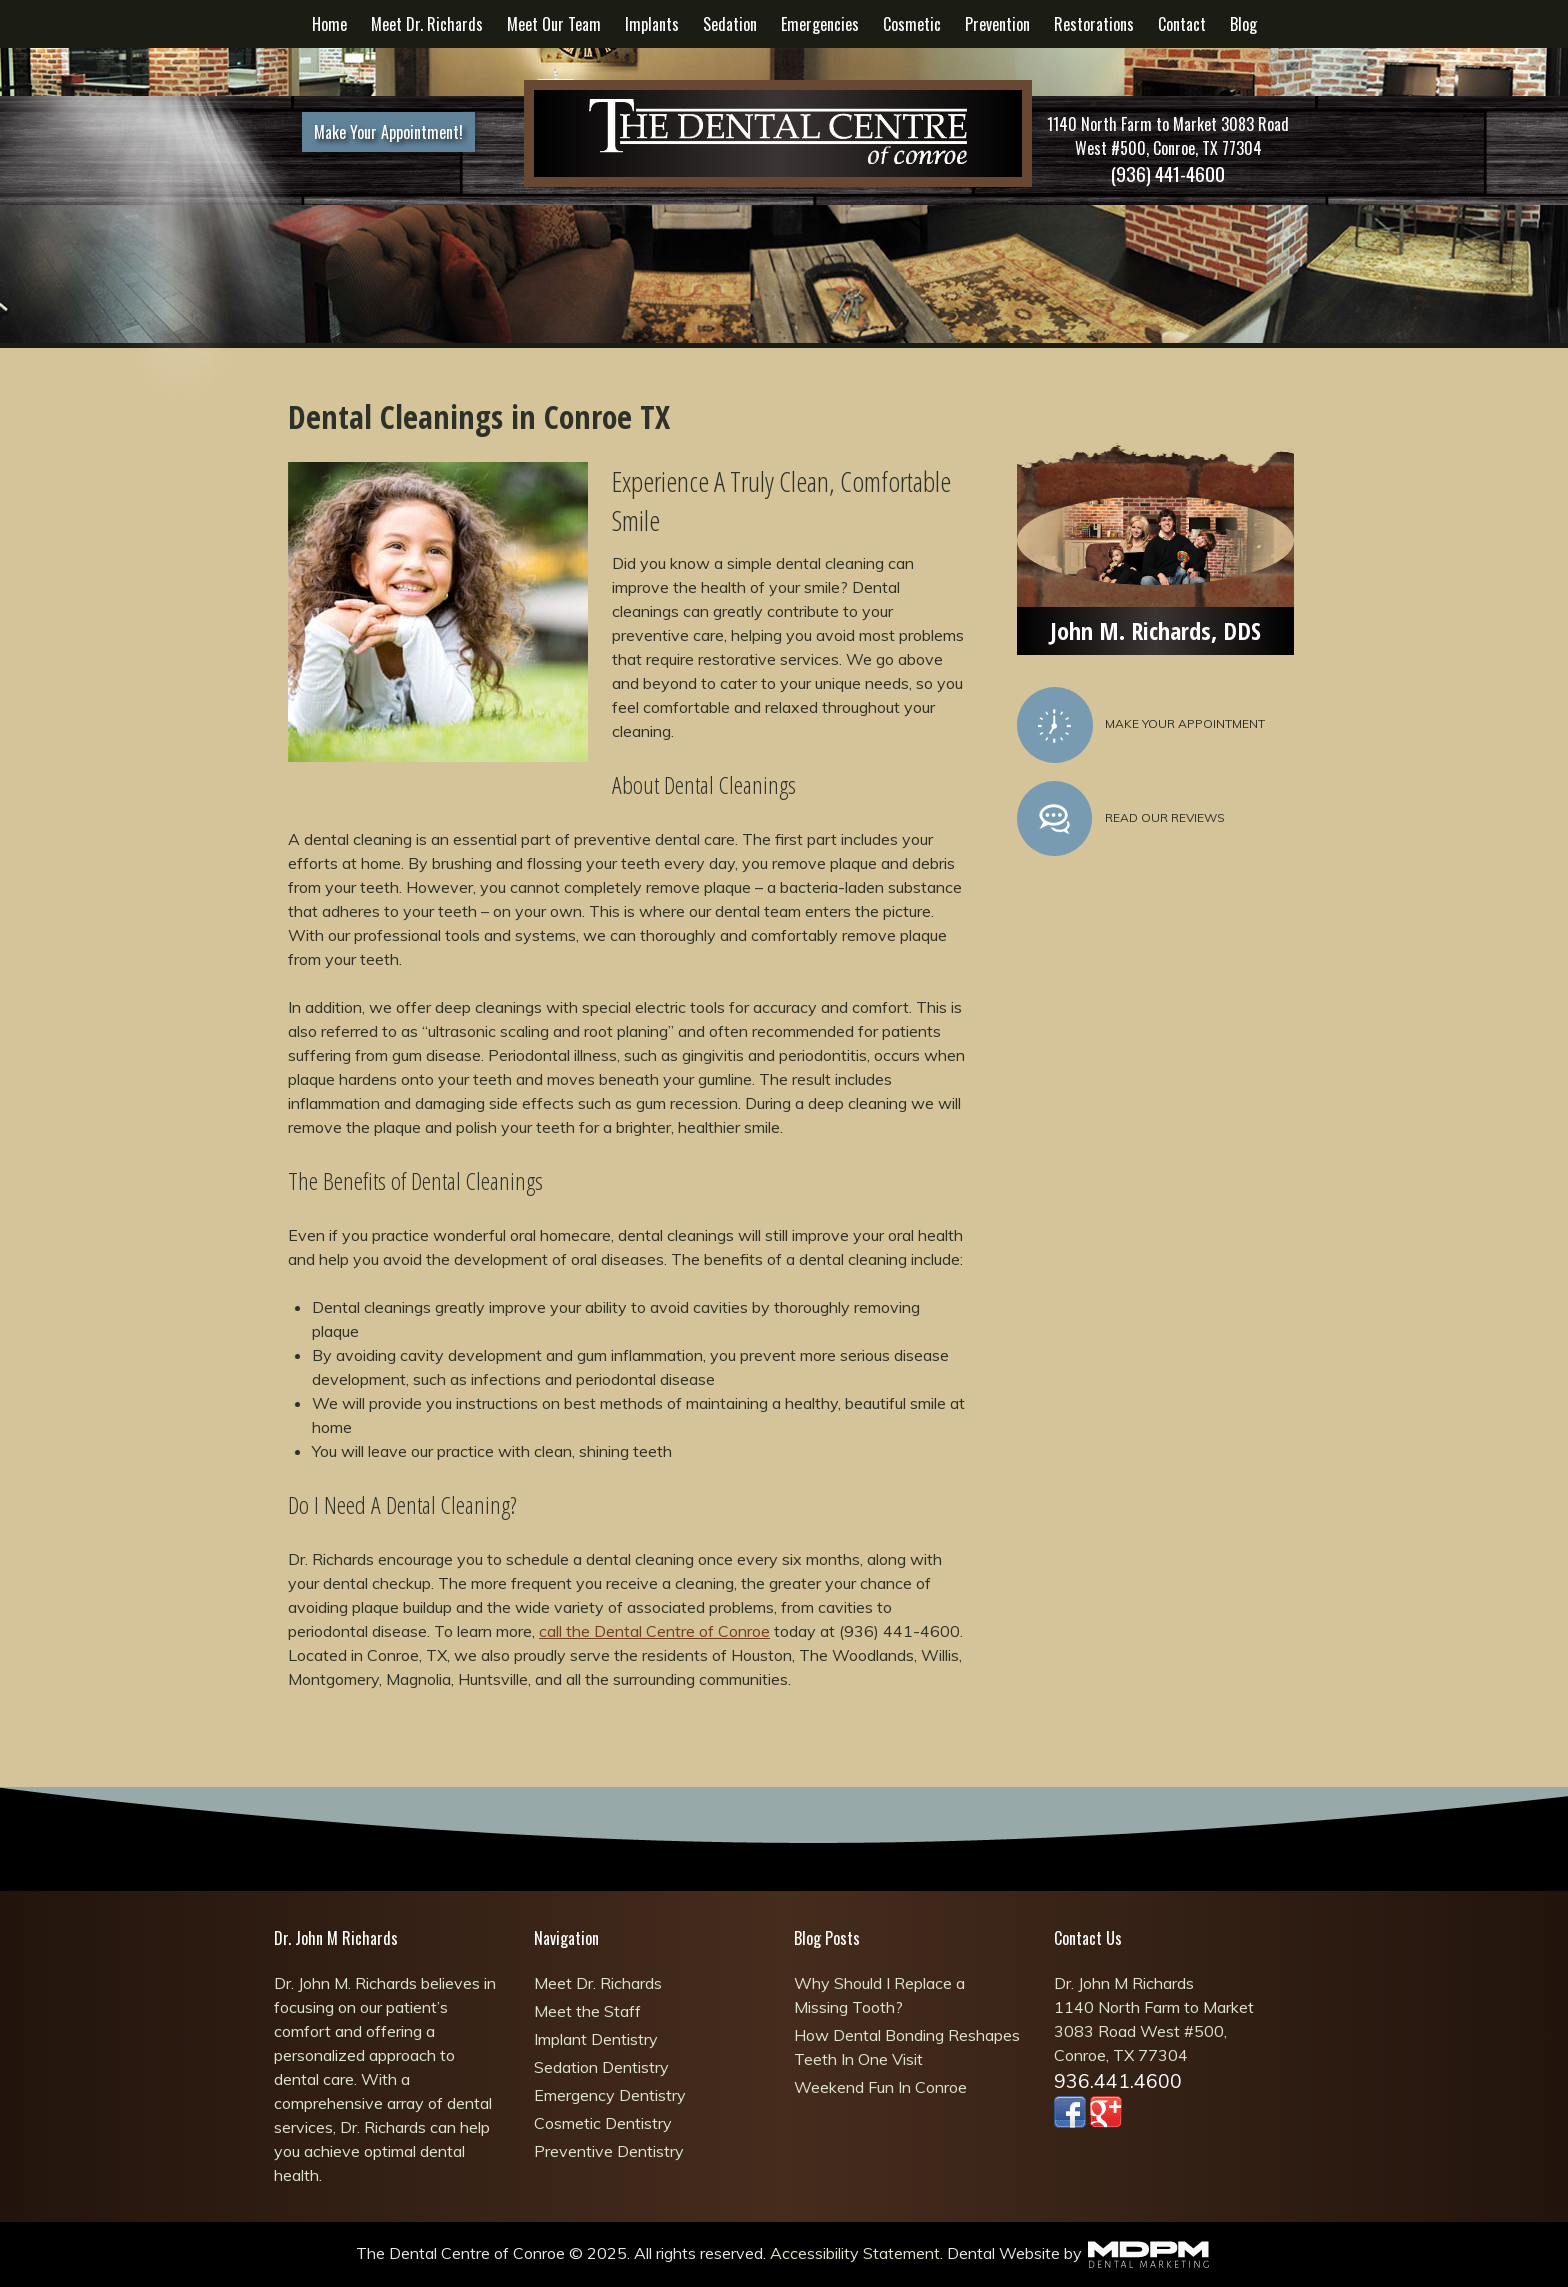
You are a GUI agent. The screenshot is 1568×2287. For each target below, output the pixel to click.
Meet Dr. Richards (427, 24)
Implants (652, 24)
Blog (1243, 24)
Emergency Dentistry (610, 2095)
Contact (1182, 24)
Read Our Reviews (1121, 819)
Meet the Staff (587, 2011)
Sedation (730, 24)
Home (329, 24)
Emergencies (820, 24)
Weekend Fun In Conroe (880, 2087)
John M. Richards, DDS (1155, 630)
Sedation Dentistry (601, 2067)
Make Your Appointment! (388, 132)
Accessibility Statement (855, 2253)
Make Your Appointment (1141, 725)
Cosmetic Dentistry (603, 2123)
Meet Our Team (554, 24)
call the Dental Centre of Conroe (654, 1631)
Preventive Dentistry (609, 2151)
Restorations (1094, 24)
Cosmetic (912, 24)
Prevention (997, 24)
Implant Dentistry (596, 2039)
